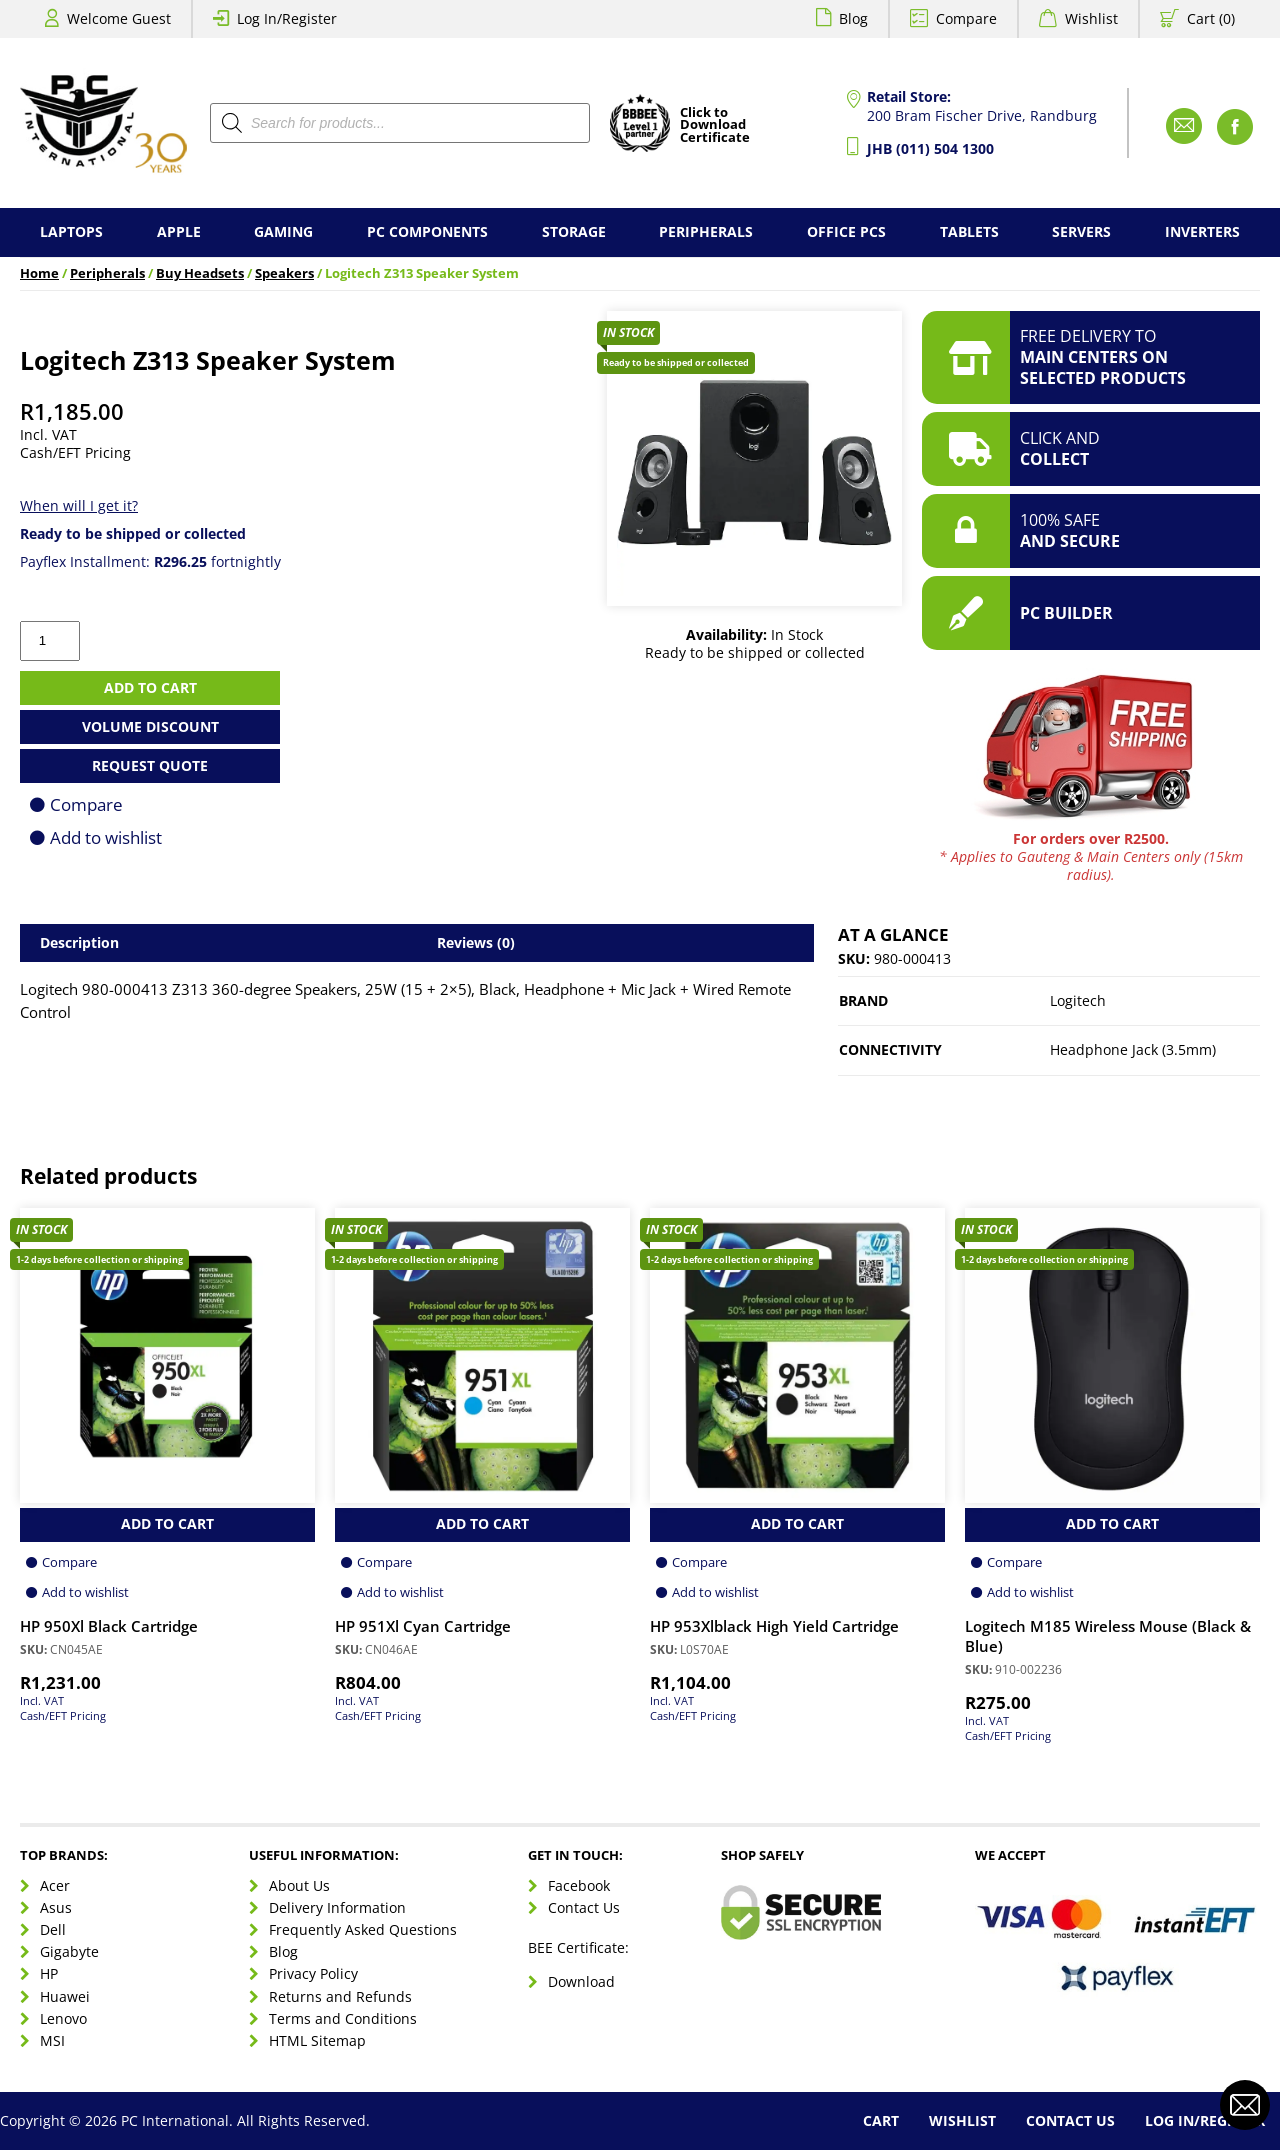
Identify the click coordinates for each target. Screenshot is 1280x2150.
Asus (56, 1907)
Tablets (969, 231)
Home (39, 273)
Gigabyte (69, 1951)
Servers (1081, 231)
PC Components (427, 231)
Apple (179, 231)
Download (581, 1981)
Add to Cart (167, 1523)
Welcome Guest (119, 18)
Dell (53, 1929)
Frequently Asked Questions (363, 1929)
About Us (299, 1885)
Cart (881, 2120)
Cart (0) (1211, 18)
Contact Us (584, 1907)
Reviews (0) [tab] (476, 942)
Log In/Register (287, 18)
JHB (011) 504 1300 (930, 148)
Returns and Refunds (340, 1996)
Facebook (579, 1885)
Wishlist (1091, 18)
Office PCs (846, 231)
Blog (853, 18)
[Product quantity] (50, 641)
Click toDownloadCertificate (715, 126)
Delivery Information (337, 1907)
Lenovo (63, 2018)
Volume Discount (150, 726)
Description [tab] (79, 942)
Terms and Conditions (343, 2018)
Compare (966, 18)
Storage (574, 231)
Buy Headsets (200, 273)
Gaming (283, 231)
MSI (52, 2040)
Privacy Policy (313, 1973)
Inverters (1202, 231)
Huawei (65, 1996)
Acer (55, 1885)
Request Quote (150, 765)
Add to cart (150, 687)
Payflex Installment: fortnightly (150, 561)
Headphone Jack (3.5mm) (1133, 1049)
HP (49, 1973)
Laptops (71, 231)
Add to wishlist (106, 837)
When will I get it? (79, 505)
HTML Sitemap (317, 2040)
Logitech (1078, 1000)
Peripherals (706, 231)
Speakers (284, 273)
